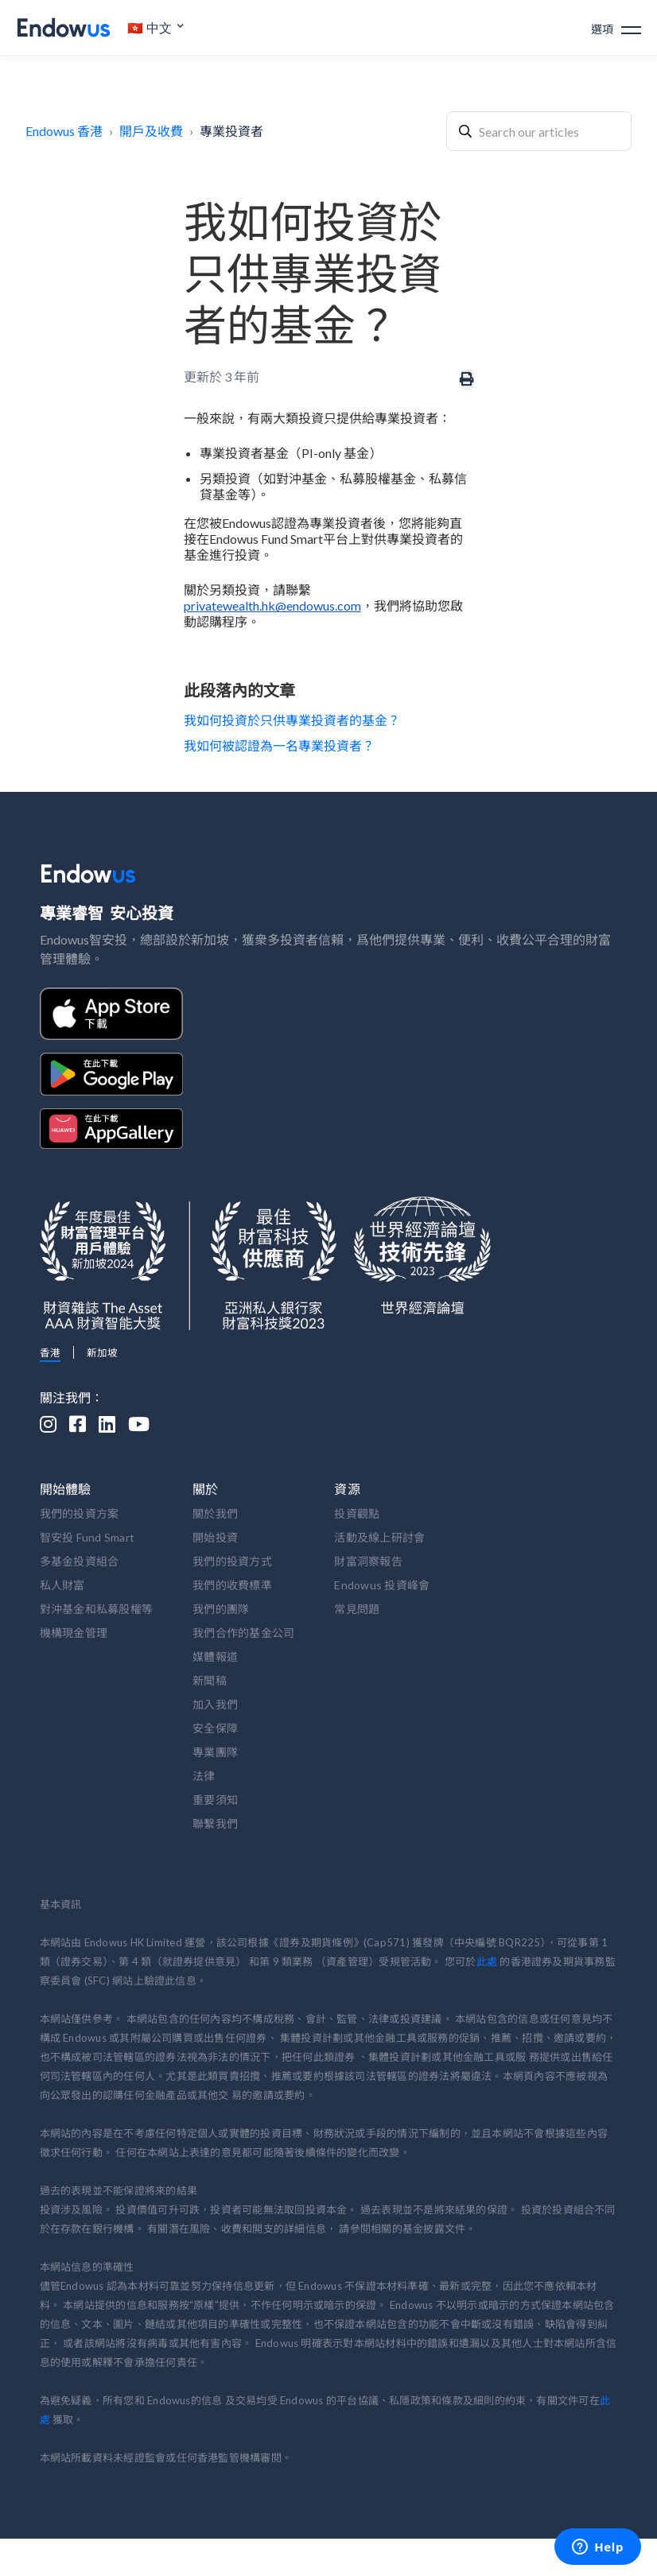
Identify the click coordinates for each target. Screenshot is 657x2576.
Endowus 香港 (64, 130)
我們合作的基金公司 (243, 1632)
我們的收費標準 (232, 1585)
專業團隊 (215, 1752)
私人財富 (62, 1585)
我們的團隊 (220, 1609)
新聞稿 (209, 1680)
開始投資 (215, 1537)
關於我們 (215, 1513)
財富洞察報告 (368, 1561)
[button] (155, 28)
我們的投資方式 (232, 1561)
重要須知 (215, 1799)
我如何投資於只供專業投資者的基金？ (292, 719)
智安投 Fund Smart (87, 1537)
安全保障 (215, 1728)
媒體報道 (215, 1656)
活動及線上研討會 (379, 1537)
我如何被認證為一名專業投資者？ (279, 745)
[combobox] (539, 131)
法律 (204, 1776)
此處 (486, 1961)
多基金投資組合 (79, 1561)
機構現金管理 (74, 1632)
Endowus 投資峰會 (382, 1585)
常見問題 (356, 1609)
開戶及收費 (151, 130)
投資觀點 (356, 1513)
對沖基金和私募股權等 (97, 1609)
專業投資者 (231, 130)
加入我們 (215, 1704)
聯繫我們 (215, 1823)
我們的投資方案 (79, 1513)
